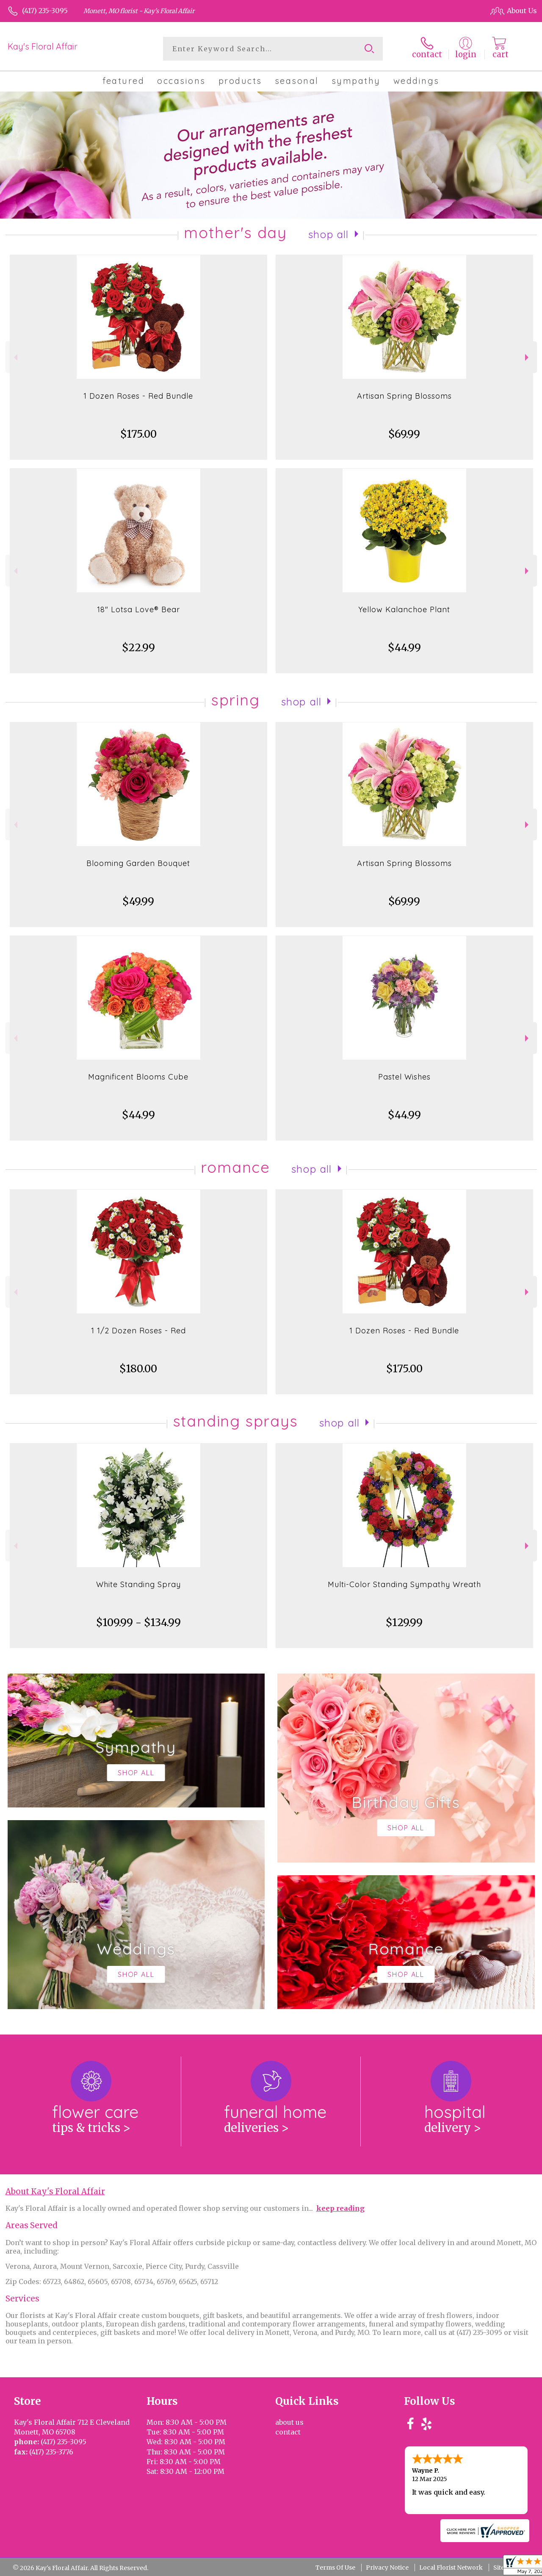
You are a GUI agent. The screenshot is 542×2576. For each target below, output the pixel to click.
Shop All (328, 234)
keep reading (340, 2208)
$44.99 (404, 647)
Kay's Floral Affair (42, 46)
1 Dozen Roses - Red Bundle (138, 396)
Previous (15, 357)
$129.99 (404, 1622)
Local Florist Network (451, 2567)
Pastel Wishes (404, 1077)
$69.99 (404, 434)
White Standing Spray (138, 1584)
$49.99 (138, 901)
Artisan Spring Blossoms (404, 396)
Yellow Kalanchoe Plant (404, 609)
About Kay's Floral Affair (55, 2191)
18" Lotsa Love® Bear (138, 609)
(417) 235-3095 (45, 10)
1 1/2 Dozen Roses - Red (138, 1330)
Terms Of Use (335, 2567)
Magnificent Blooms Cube (138, 1077)
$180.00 (138, 1368)
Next (528, 357)
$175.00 (138, 434)
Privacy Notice (387, 2567)
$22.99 (138, 647)
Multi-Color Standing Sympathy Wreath (404, 1584)
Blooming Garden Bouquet (138, 863)
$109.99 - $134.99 (138, 1622)
